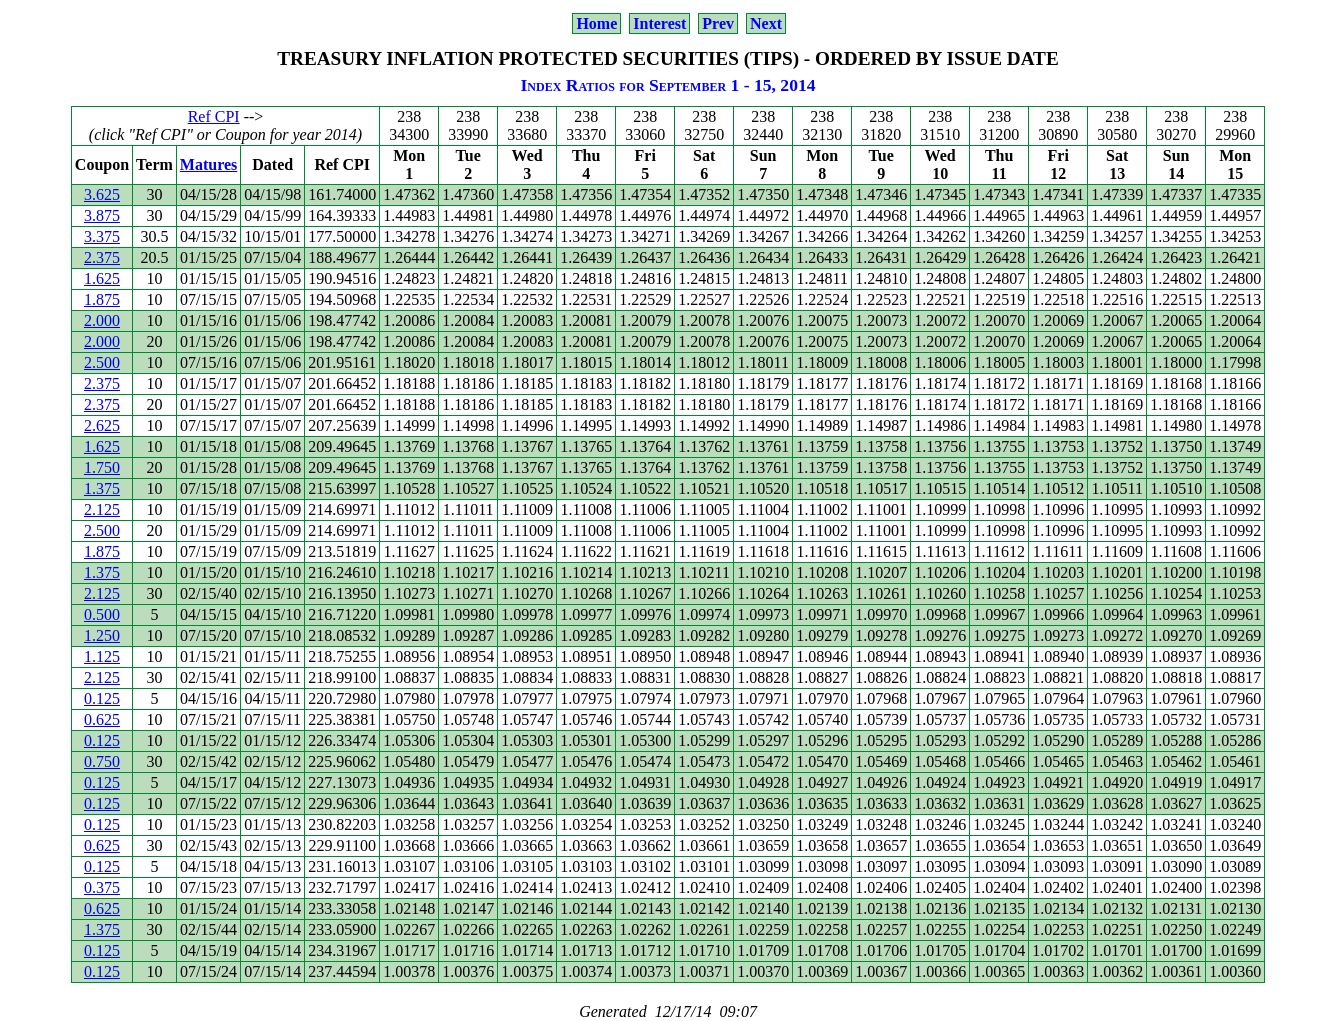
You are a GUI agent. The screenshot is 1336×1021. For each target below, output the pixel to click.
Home (596, 23)
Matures (208, 164)
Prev (718, 23)
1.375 (102, 488)
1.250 (102, 635)
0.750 (102, 761)
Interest (659, 23)
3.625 (102, 194)
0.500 (102, 614)
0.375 (102, 887)
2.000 (102, 320)
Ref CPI (214, 116)
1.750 (102, 467)
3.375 (102, 236)
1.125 (102, 656)
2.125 (102, 509)
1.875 (102, 299)
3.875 (102, 215)
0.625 (102, 719)
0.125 (102, 698)
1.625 (102, 278)
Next (766, 23)
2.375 (102, 257)
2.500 (102, 362)
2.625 (102, 425)
